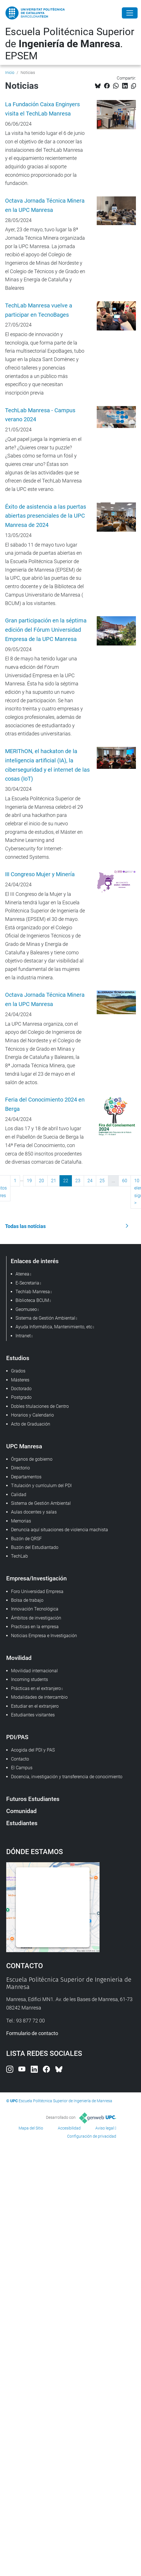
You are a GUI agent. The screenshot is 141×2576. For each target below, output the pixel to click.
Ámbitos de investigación (36, 1618)
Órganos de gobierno (31, 1459)
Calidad (18, 1494)
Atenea (22, 1274)
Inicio (9, 72)
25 (102, 1180)
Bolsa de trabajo (27, 1600)
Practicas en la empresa (35, 1626)
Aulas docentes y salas (34, 1512)
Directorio (20, 1468)
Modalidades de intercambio (39, 1697)
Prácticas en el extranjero (36, 1688)
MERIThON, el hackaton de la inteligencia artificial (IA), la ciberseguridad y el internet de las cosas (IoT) (47, 765)
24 (89, 1180)
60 (124, 1180)
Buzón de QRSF (26, 1538)
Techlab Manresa (33, 1291)
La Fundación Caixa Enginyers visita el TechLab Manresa (42, 109)
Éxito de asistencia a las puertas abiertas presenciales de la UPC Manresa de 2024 (45, 516)
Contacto (20, 1759)
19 (29, 1180)
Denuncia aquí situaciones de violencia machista (59, 1529)
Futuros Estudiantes (33, 1798)
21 (53, 1180)
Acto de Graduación (30, 1424)
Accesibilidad (69, 2128)
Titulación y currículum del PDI (41, 1485)
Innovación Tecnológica (34, 1609)
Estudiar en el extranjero (35, 1706)
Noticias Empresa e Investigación (44, 1635)
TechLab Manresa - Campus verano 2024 (40, 415)
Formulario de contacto (32, 2033)
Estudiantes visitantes (33, 1715)
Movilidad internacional (34, 1670)
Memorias (21, 1521)
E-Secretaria (27, 1283)
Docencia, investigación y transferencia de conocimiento (66, 1776)
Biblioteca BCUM (32, 1300)
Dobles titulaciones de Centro (40, 1406)
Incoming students (29, 1679)
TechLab (19, 1556)
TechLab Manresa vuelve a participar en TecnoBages (38, 310)
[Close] (130, 13)
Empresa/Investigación (36, 1578)
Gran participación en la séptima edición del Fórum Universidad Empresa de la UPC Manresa (46, 629)
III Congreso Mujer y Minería (40, 874)
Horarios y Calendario (32, 1415)
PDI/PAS (17, 1737)
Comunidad (21, 1810)
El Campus (21, 1767)
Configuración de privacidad (91, 2136)
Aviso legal (104, 2128)
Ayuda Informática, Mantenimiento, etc (54, 1326)
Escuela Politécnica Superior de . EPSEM (69, 44)
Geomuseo (26, 1309)
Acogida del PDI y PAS (33, 1750)
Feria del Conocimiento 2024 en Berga (45, 1104)
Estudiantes (22, 1823)
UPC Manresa (24, 1446)
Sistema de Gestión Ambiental (41, 1503)
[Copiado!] (133, 86)
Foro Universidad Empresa (37, 1591)
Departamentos (26, 1477)
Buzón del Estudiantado (34, 1547)
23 (77, 1180)
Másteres (20, 1380)
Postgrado (21, 1397)
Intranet (23, 1335)
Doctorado (21, 1388)
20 (41, 1180)
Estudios (17, 1357)
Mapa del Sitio (31, 2128)
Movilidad (19, 1657)
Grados (18, 1371)
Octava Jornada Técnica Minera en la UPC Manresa (45, 205)
